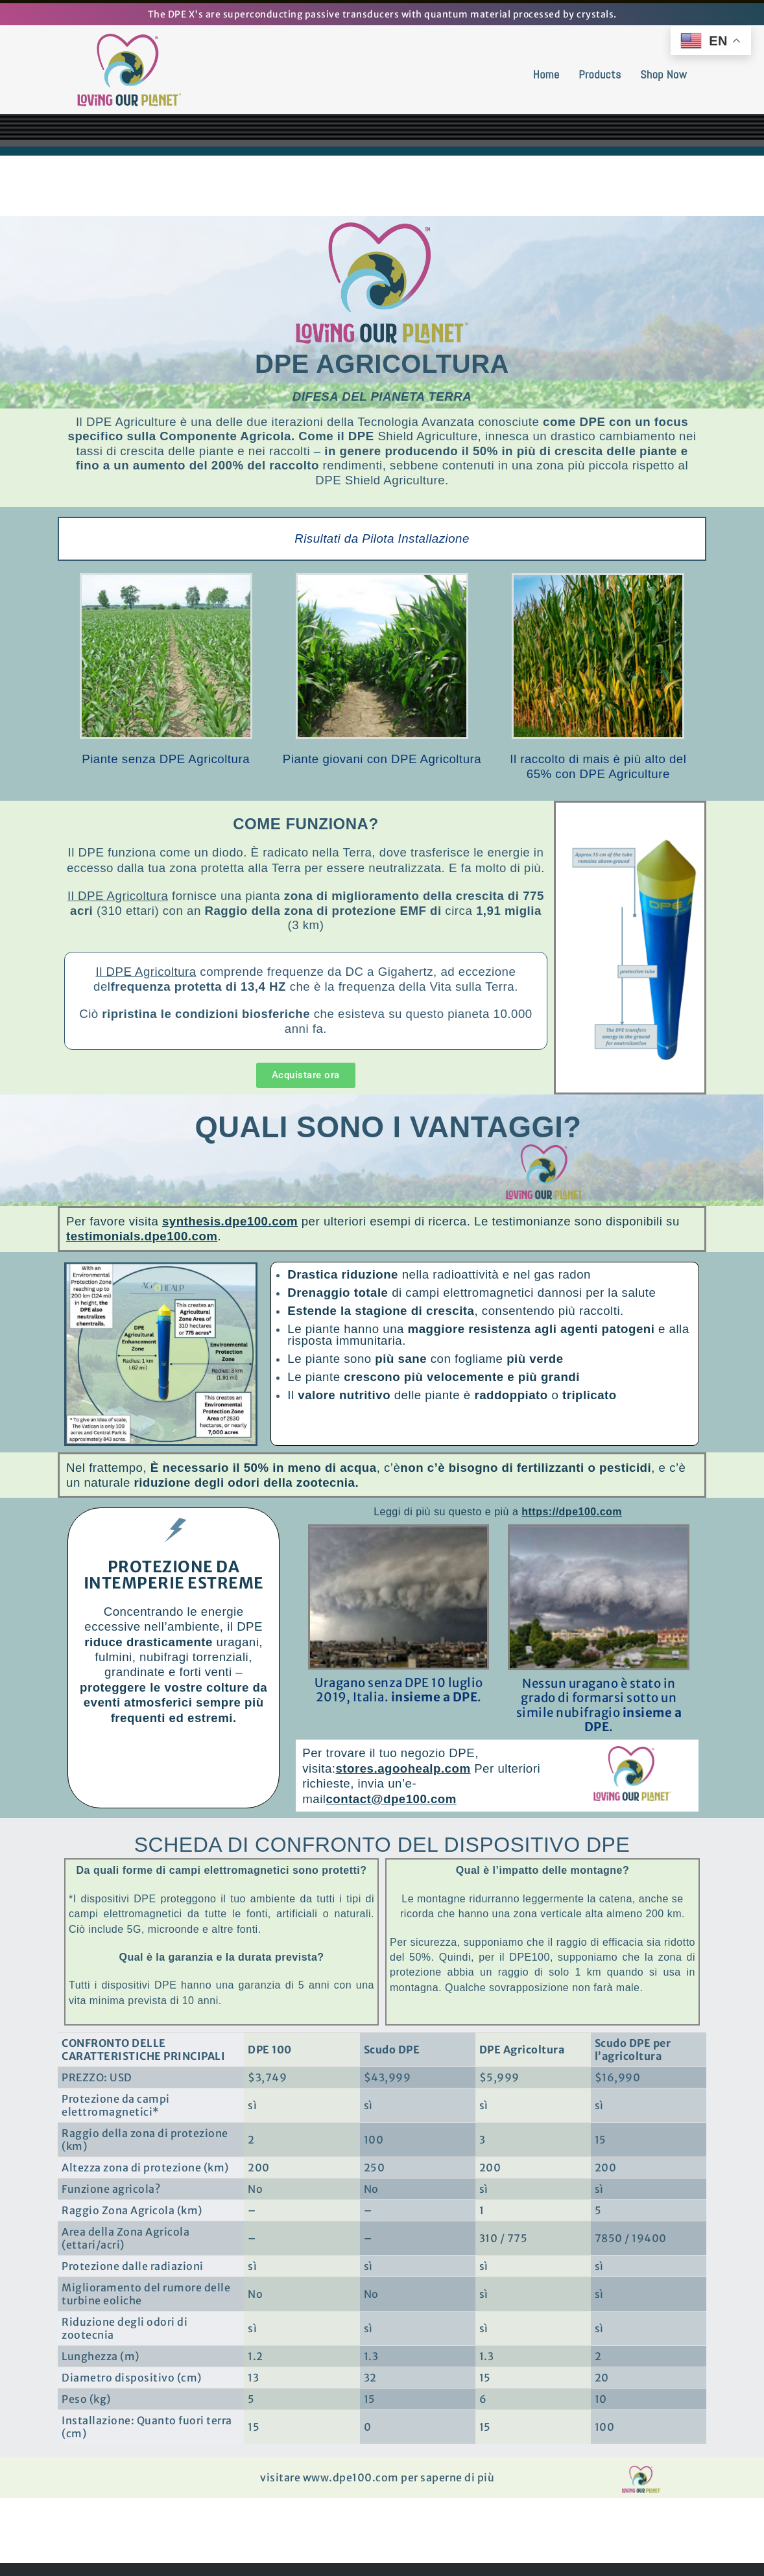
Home (546, 74)
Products (600, 74)
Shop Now (663, 74)
